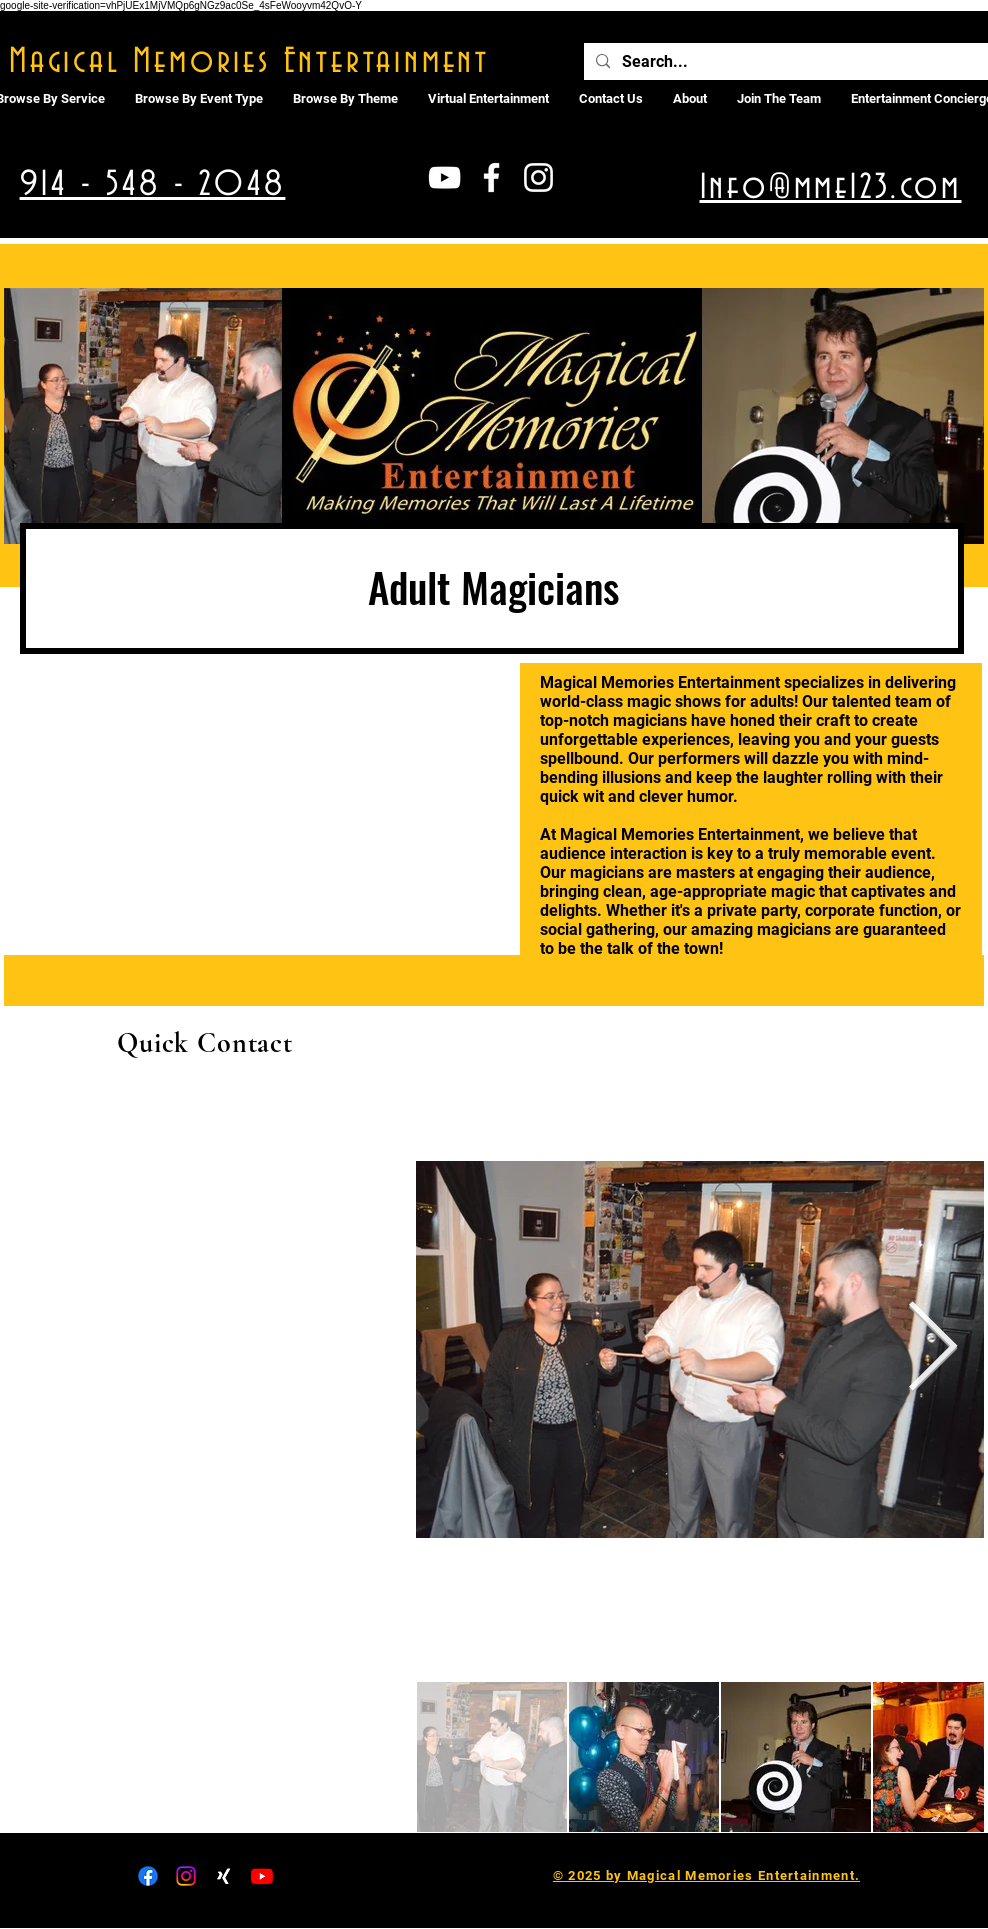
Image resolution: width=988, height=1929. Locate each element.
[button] (488, 99)
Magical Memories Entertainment (249, 62)
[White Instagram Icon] (538, 177)
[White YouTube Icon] (444, 177)
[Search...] (785, 62)
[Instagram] (186, 1876)
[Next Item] (932, 1349)
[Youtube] (262, 1876)
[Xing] (224, 1876)
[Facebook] (148, 1876)
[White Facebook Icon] (491, 177)
